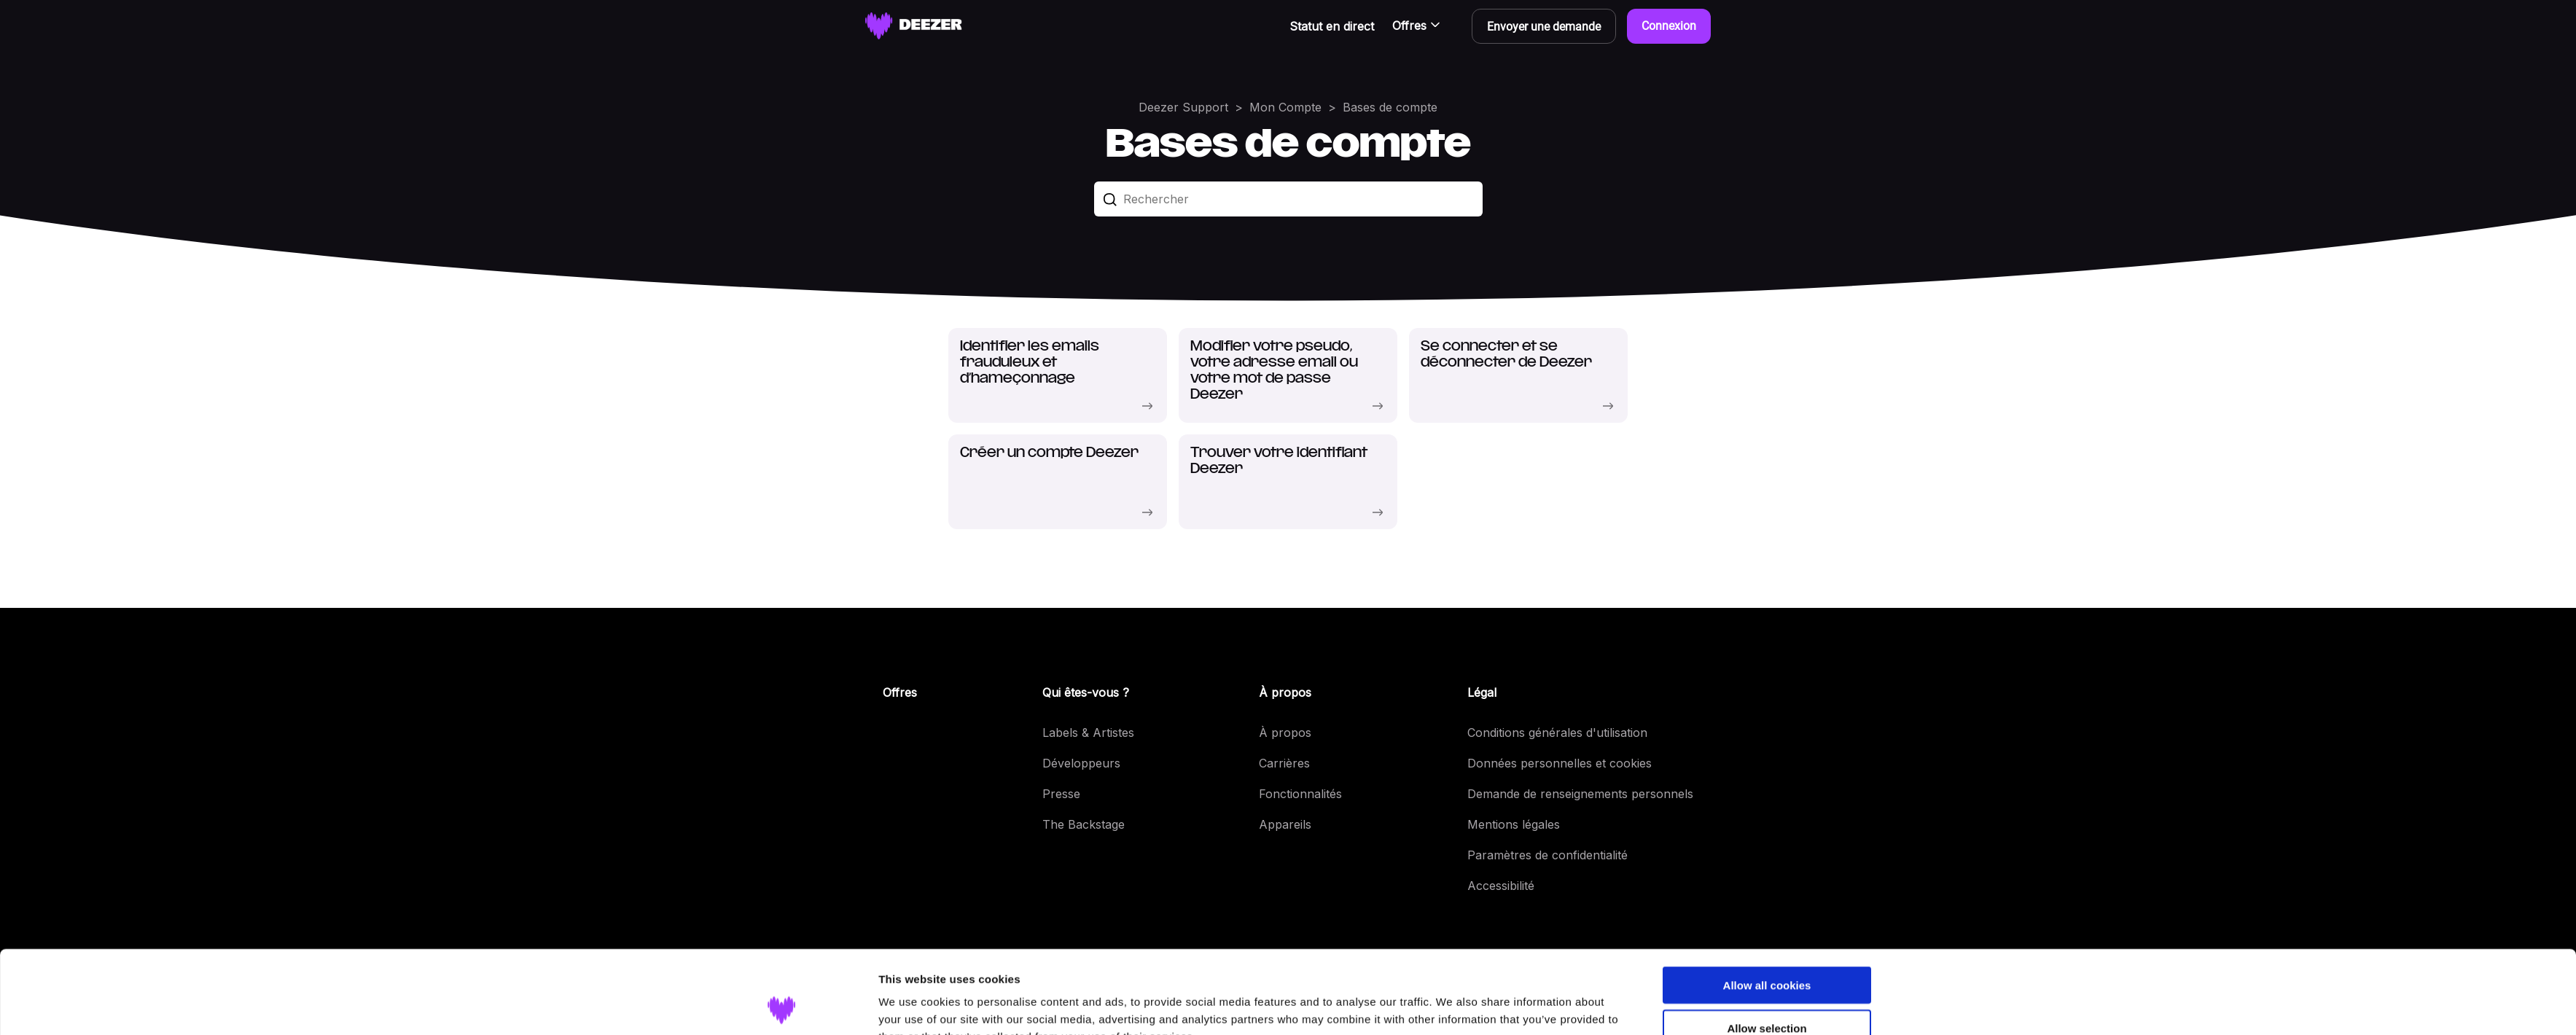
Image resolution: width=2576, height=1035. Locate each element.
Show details (1452, 1006)
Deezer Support (1183, 107)
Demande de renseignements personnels (1580, 793)
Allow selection (1766, 950)
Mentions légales (1513, 824)
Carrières (1284, 763)
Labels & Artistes (1088, 732)
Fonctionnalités (1300, 793)
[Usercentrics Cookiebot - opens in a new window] (782, 1007)
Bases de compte (1390, 107)
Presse (1061, 793)
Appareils (1285, 824)
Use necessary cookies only (1767, 993)
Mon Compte (1285, 107)
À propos (1285, 732)
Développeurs (1081, 763)
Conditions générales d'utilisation (1557, 732)
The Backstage (1083, 824)
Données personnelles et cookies (1559, 763)
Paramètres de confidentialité (1547, 855)
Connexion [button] (1669, 26)
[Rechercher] (1288, 198)
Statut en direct (1331, 26)
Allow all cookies (1767, 907)
